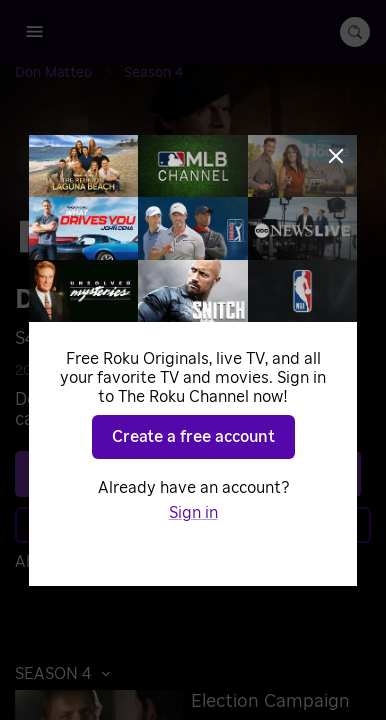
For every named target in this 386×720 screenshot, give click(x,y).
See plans (188, 474)
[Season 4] (153, 73)
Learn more (191, 525)
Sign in (195, 562)
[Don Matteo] (69, 73)
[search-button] (355, 32)
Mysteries (144, 371)
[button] (68, 674)
